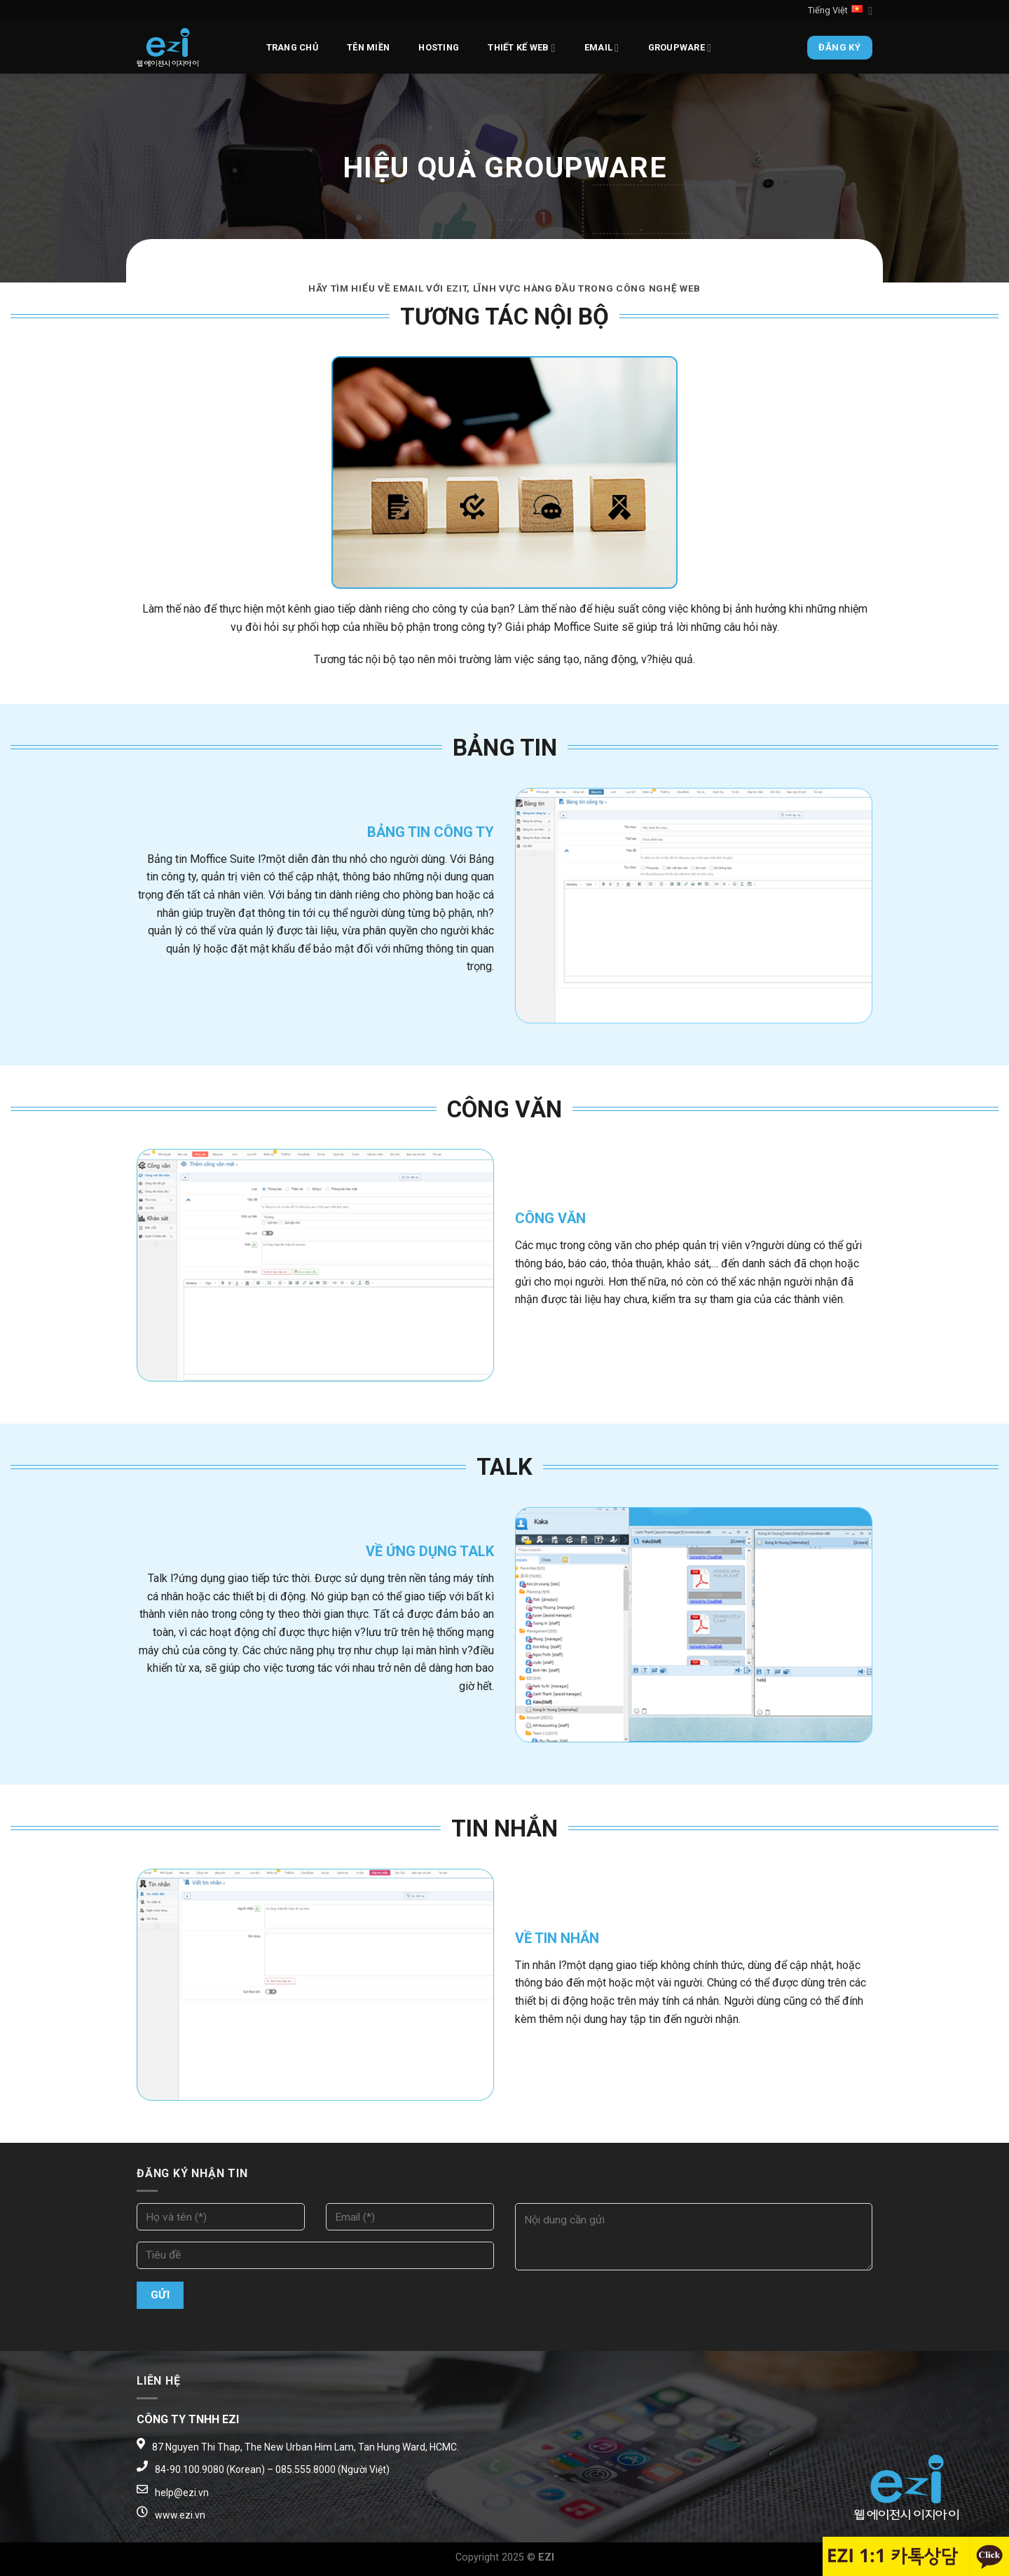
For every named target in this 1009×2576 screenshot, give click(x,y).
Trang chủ (292, 47)
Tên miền (368, 47)
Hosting (438, 47)
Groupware (680, 48)
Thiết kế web (521, 48)
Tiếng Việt (840, 11)
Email (601, 48)
